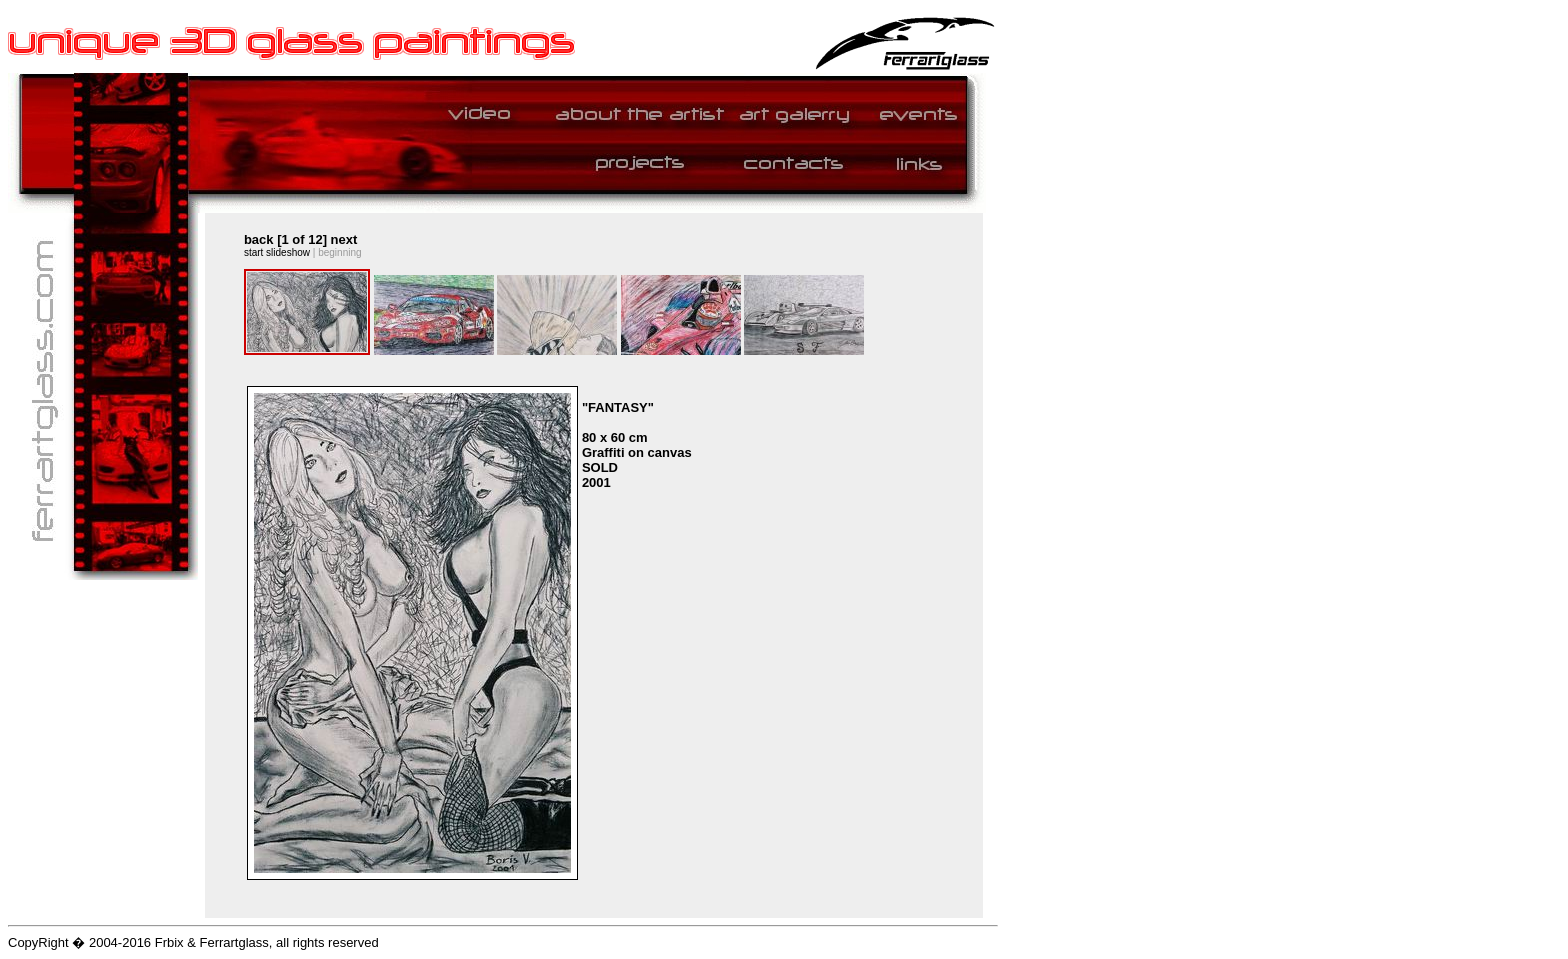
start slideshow (277, 252)
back (259, 239)
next (344, 239)
